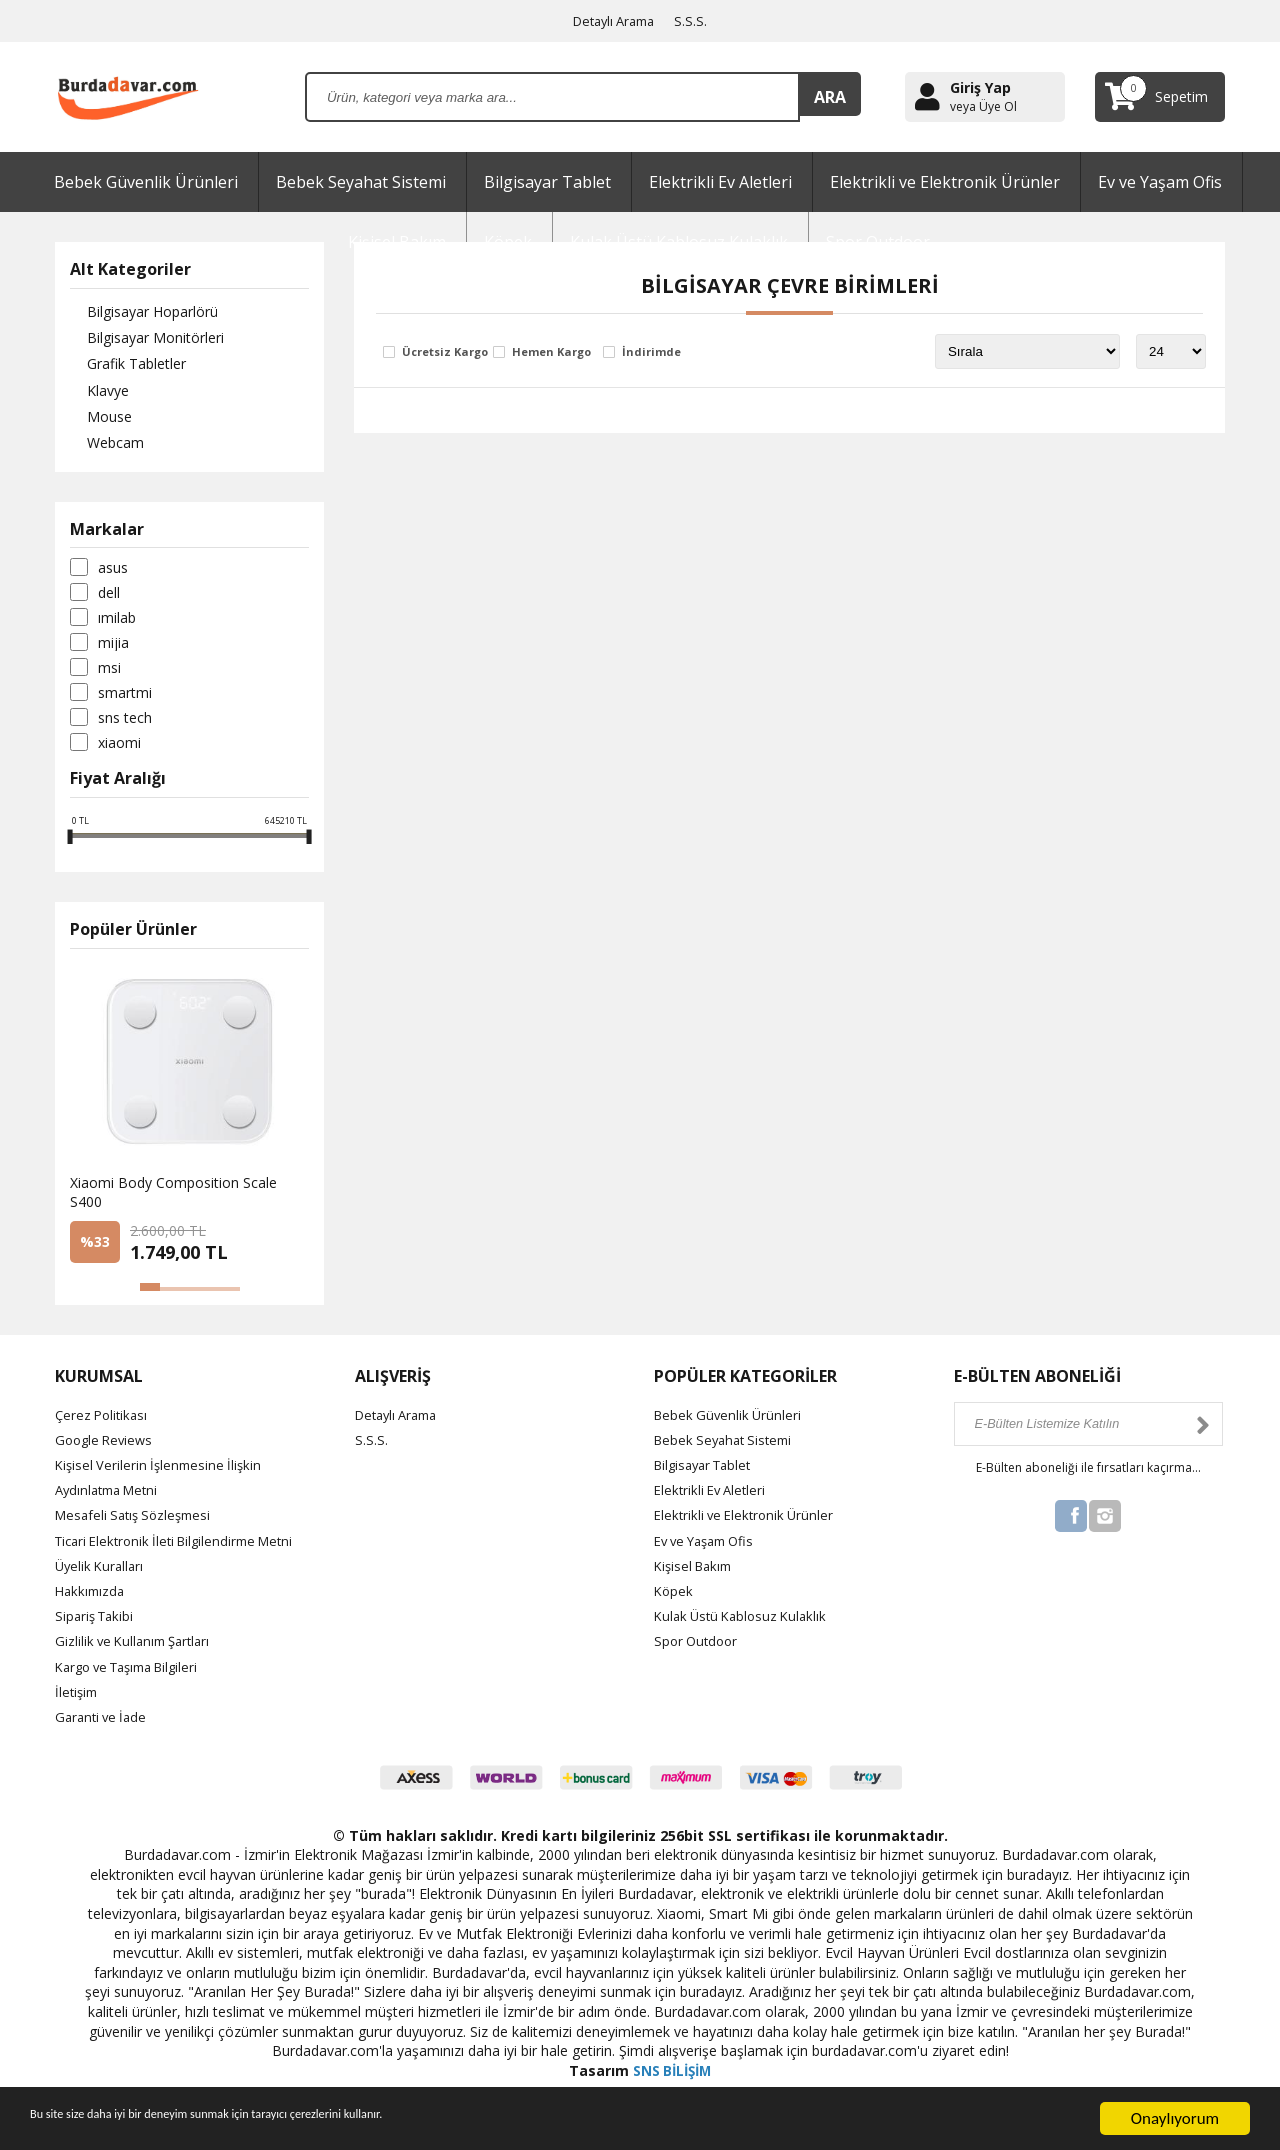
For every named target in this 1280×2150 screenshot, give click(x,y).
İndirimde (651, 352)
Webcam (98, 452)
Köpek (674, 1600)
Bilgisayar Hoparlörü (135, 312)
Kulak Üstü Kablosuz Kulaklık (746, 1625)
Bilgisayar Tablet (547, 182)
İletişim (78, 1700)
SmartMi (125, 702)
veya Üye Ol (983, 107)
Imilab (117, 627)
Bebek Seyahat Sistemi (361, 182)
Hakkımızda (92, 1600)
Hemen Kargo (551, 352)
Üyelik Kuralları (102, 1575)
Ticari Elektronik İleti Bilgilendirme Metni (183, 1549)
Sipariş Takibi (97, 1625)
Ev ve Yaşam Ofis (1160, 182)
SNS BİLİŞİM (672, 2080)
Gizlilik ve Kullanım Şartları (138, 1650)
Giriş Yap (980, 87)
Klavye (91, 396)
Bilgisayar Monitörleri (138, 340)
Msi (109, 677)
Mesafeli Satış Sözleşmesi (138, 1524)
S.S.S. (696, 20)
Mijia (113, 652)
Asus (113, 577)
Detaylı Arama (614, 20)
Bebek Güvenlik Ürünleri (146, 182)
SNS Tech (125, 727)
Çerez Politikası (104, 1423)
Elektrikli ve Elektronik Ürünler (945, 182)
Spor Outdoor (698, 1650)
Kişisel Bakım (696, 1575)
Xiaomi (119, 752)
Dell (109, 602)
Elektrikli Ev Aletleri (720, 182)
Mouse (92, 424)
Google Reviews (107, 1449)
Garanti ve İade (104, 1726)
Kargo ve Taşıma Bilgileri (135, 1675)
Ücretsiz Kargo (445, 352)
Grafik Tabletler (119, 368)
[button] (150, 1296)
